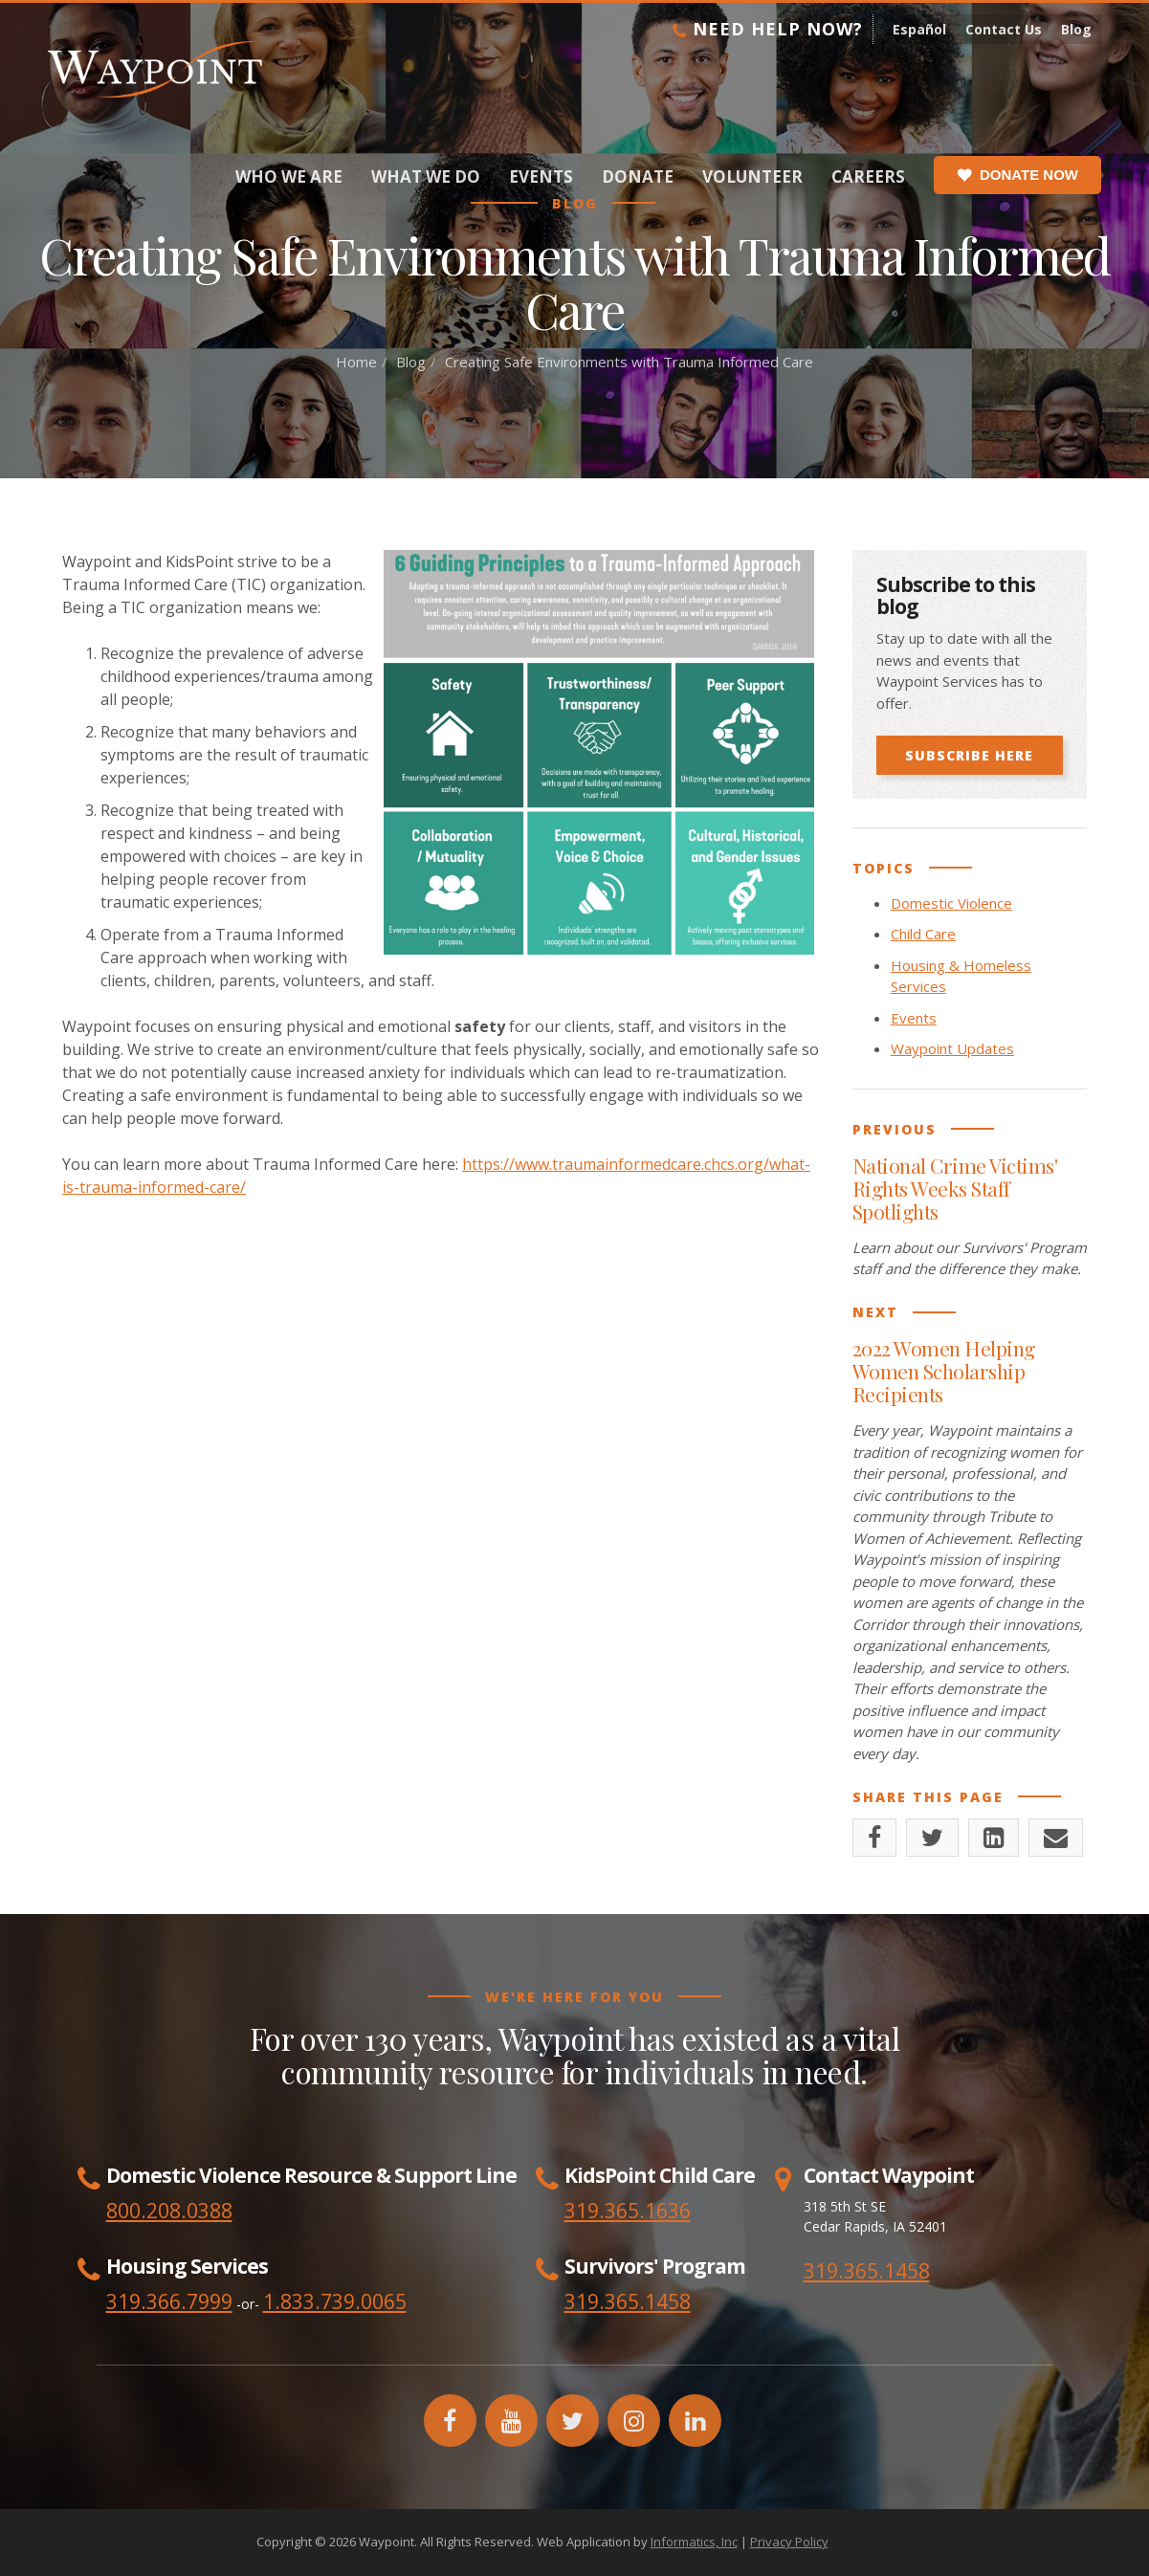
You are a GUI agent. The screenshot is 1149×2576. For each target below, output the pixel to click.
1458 (668, 2301)
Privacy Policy (789, 2541)
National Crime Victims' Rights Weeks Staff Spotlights (955, 1188)
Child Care (923, 933)
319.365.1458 (867, 2270)
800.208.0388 (169, 2210)
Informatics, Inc (694, 2541)
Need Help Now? (768, 28)
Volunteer (752, 176)
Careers (868, 176)
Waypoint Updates (952, 1048)
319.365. (604, 2301)
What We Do (425, 176)
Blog (1076, 29)
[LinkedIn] (993, 1837)
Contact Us (1003, 29)
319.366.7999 (169, 2301)
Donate (638, 176)
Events (541, 176)
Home (356, 361)
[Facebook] (874, 1837)
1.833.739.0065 (335, 2301)
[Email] (1055, 1837)
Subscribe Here (969, 755)
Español (919, 29)
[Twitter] (932, 1837)
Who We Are (288, 176)
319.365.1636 (627, 2210)
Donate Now (1017, 175)
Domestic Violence (951, 903)
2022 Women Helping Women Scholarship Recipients (943, 1370)
